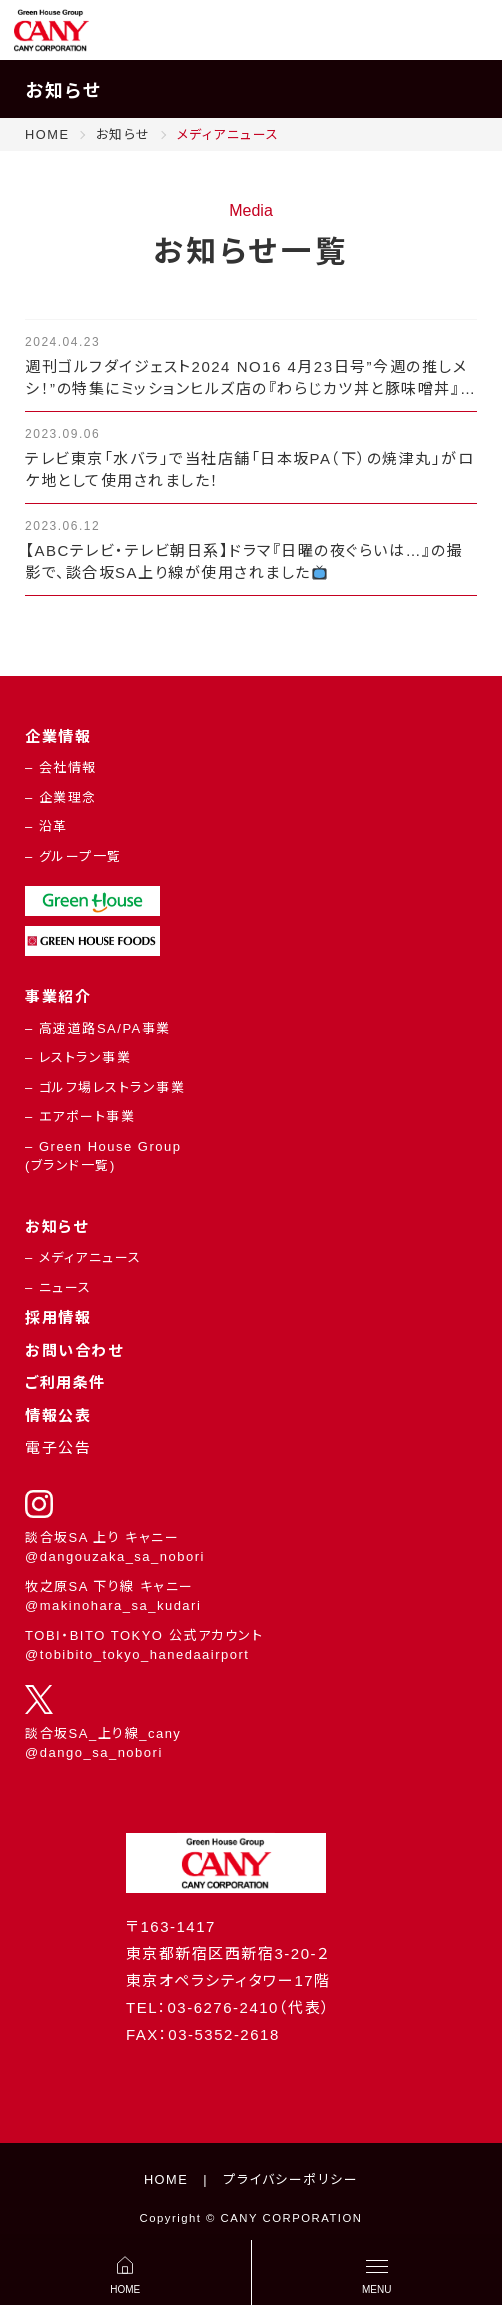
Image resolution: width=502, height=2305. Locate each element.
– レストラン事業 (78, 1057)
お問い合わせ (74, 1350)
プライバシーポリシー (290, 2179)
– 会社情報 (61, 767)
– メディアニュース (83, 1257)
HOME (166, 2179)
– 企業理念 (61, 797)
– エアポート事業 (80, 1116)
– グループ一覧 (73, 856)
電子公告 (58, 1447)
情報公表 (58, 1415)
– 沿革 (46, 826)
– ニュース (58, 1287)
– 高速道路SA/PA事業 (98, 1028)
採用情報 (58, 1317)
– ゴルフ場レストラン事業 (105, 1087)
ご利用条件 (65, 1382)
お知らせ (56, 1226)
